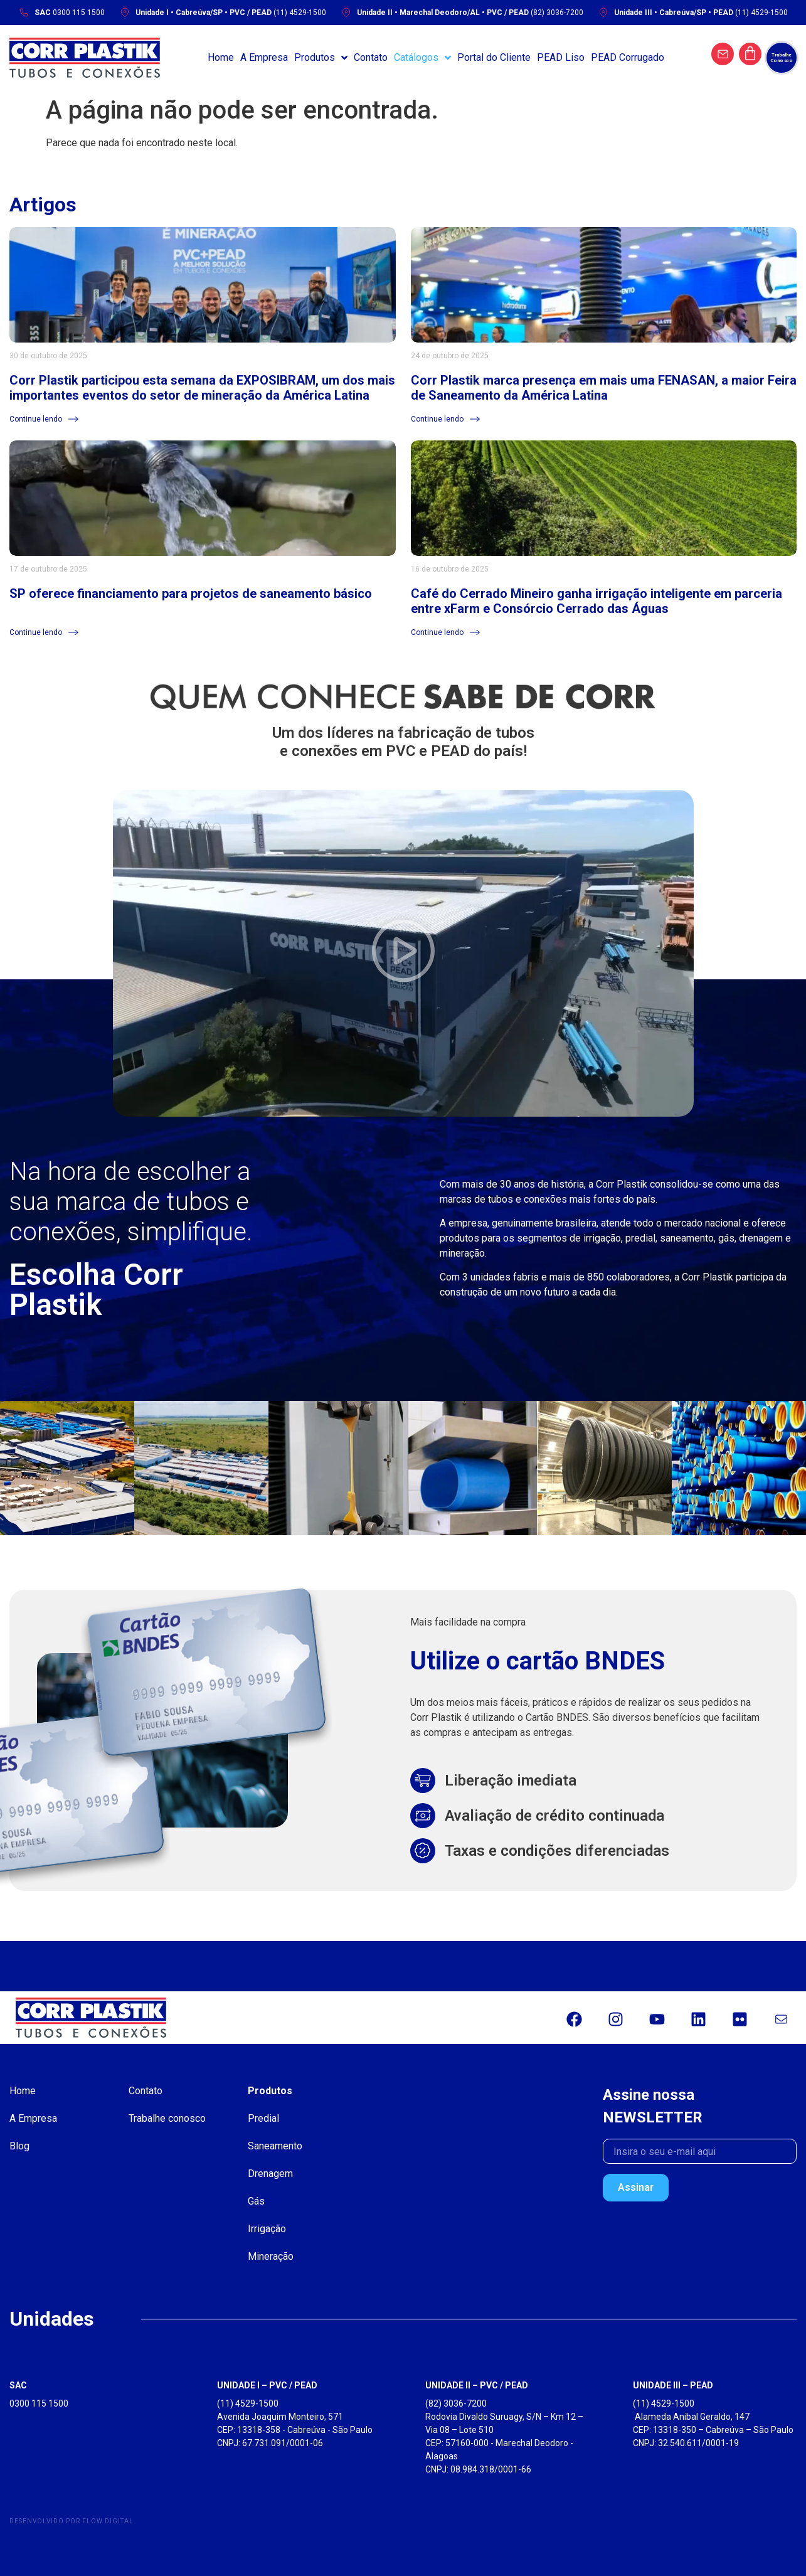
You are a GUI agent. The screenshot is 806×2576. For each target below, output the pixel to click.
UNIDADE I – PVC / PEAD (267, 2385)
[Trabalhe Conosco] (781, 58)
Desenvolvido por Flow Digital (71, 2521)
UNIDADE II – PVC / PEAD (476, 2385)
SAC (18, 2385)
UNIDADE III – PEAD (673, 2385)
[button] (403, 953)
